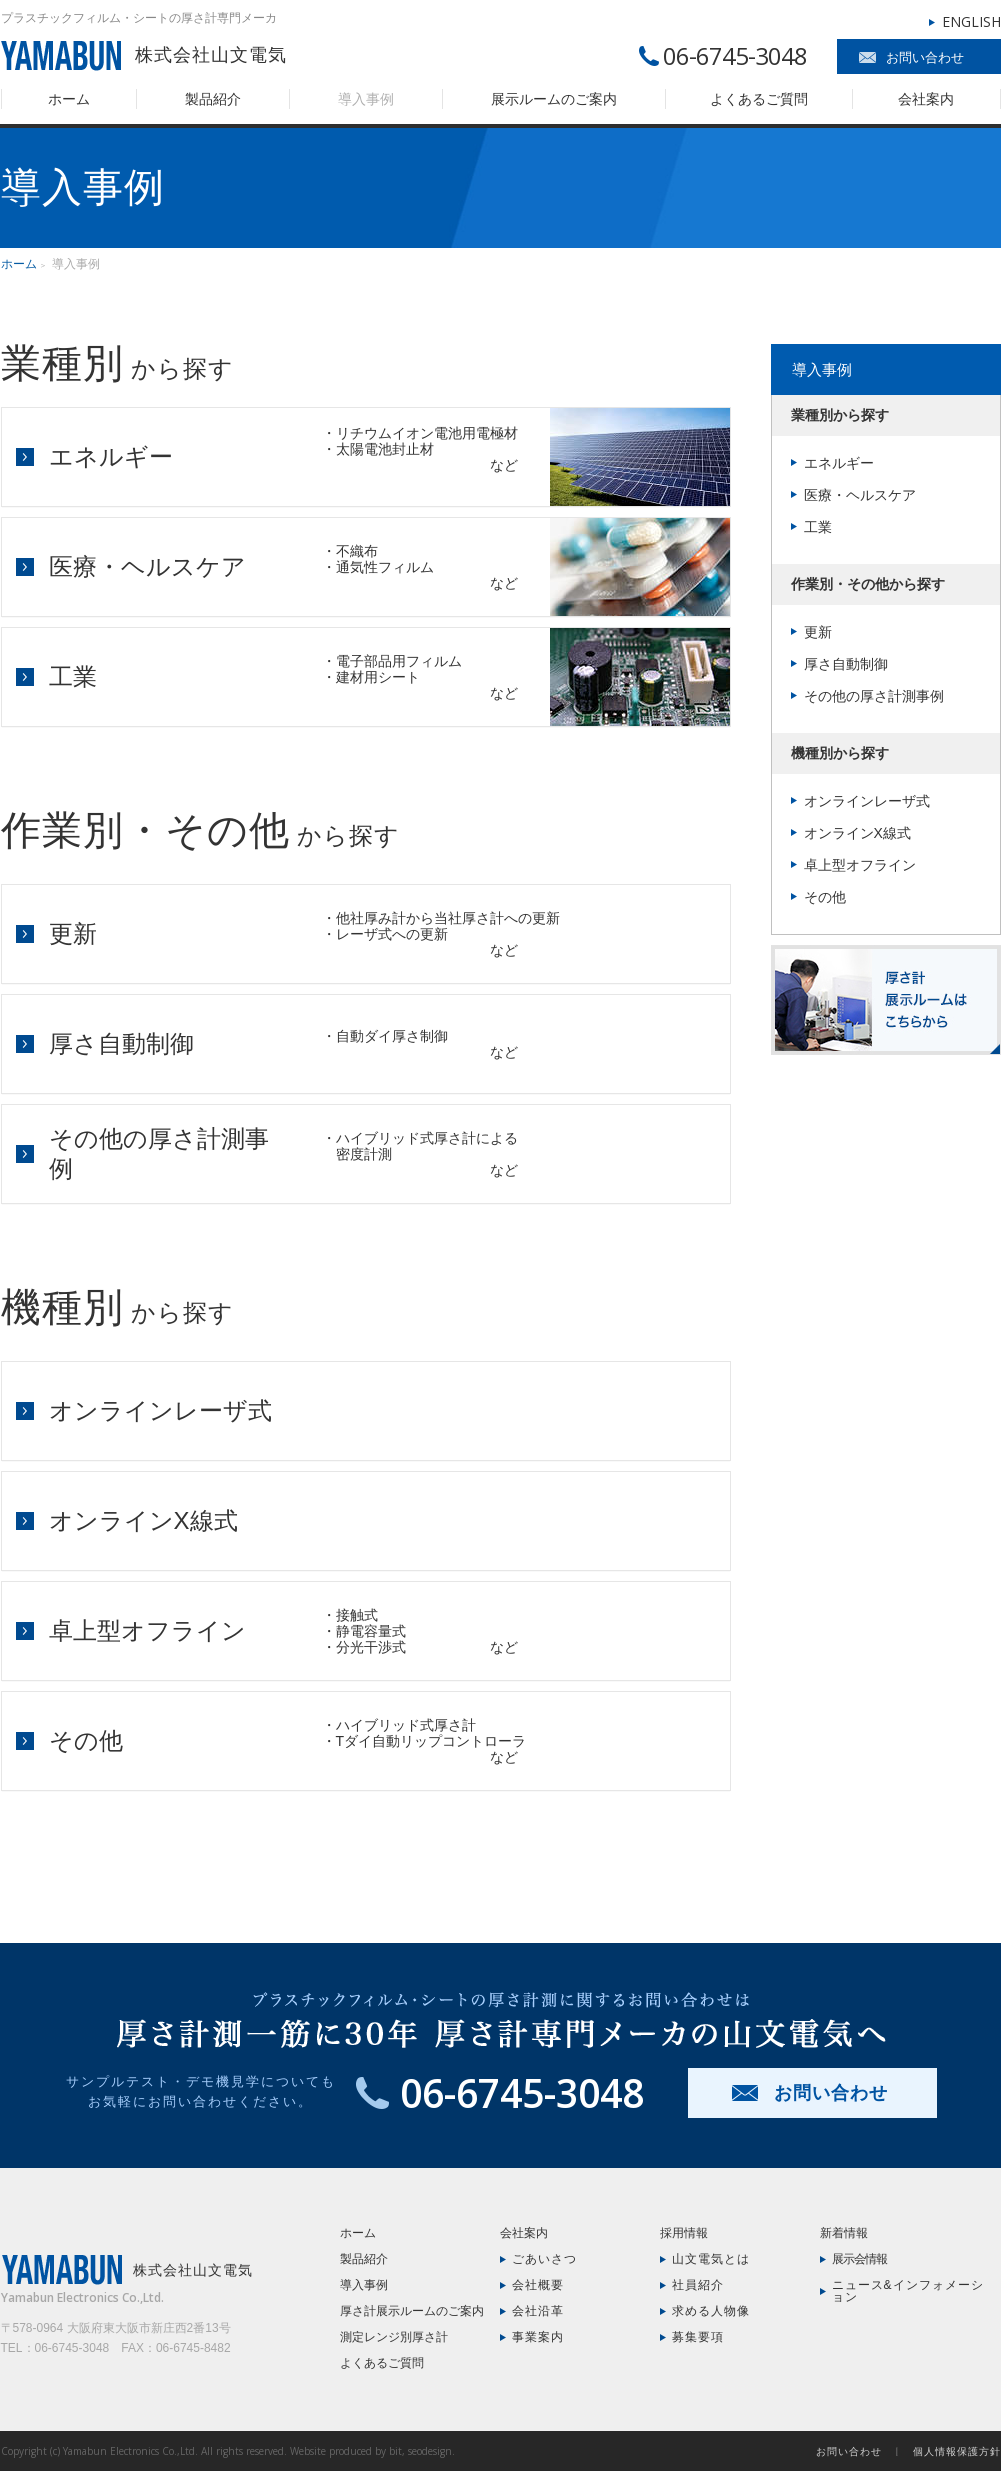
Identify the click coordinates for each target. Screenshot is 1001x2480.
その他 (86, 1740)
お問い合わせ (925, 57)
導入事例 (366, 99)
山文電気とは (711, 2259)
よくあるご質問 (759, 99)
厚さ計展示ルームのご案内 (412, 2311)
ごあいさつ (544, 2259)
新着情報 (844, 2233)
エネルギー (111, 456)
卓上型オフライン (147, 1630)
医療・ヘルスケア (147, 566)
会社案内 (926, 99)
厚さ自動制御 (121, 1043)
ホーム (69, 99)
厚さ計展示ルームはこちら (886, 1000)
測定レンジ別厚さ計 (394, 2337)
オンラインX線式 (143, 1520)
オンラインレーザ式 (160, 1410)
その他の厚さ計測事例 (874, 696)
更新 (73, 933)
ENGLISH (971, 21)
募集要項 (698, 2337)
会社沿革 (538, 2311)
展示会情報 (859, 2259)
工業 (73, 676)
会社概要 (538, 2285)
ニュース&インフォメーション (908, 2291)
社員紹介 (698, 2285)
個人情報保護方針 (957, 2451)
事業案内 (538, 2337)
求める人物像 (711, 2311)
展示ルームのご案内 (554, 99)
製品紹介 (213, 99)
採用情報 (684, 2233)
